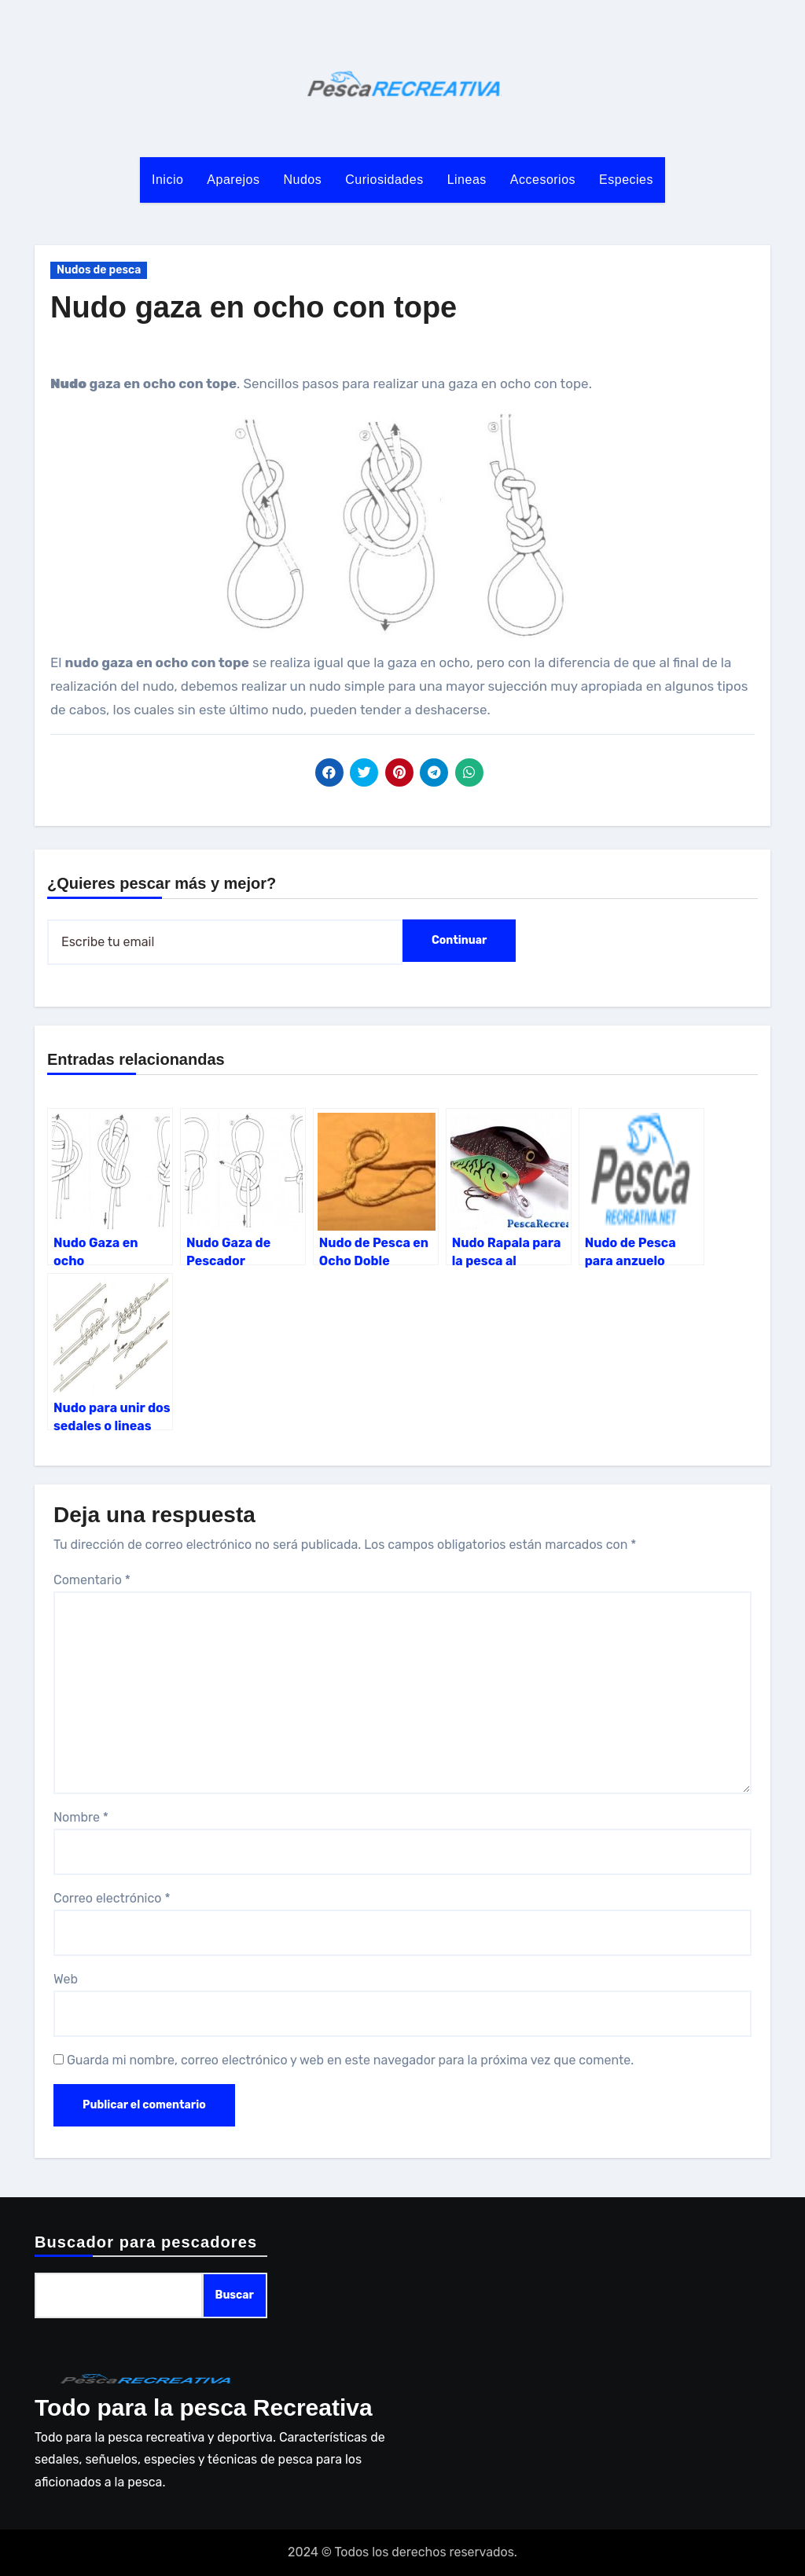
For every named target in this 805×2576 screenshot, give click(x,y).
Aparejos (233, 179)
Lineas (467, 179)
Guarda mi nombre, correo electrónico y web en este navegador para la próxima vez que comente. (350, 2060)
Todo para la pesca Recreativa (204, 2407)
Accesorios (542, 179)
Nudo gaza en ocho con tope (253, 307)
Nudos (303, 179)
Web (65, 1979)
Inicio (167, 179)
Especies (626, 179)
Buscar (234, 2295)
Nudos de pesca (99, 270)
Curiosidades (384, 179)
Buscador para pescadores (146, 2242)
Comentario (91, 1579)
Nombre (80, 1817)
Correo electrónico (112, 1898)
